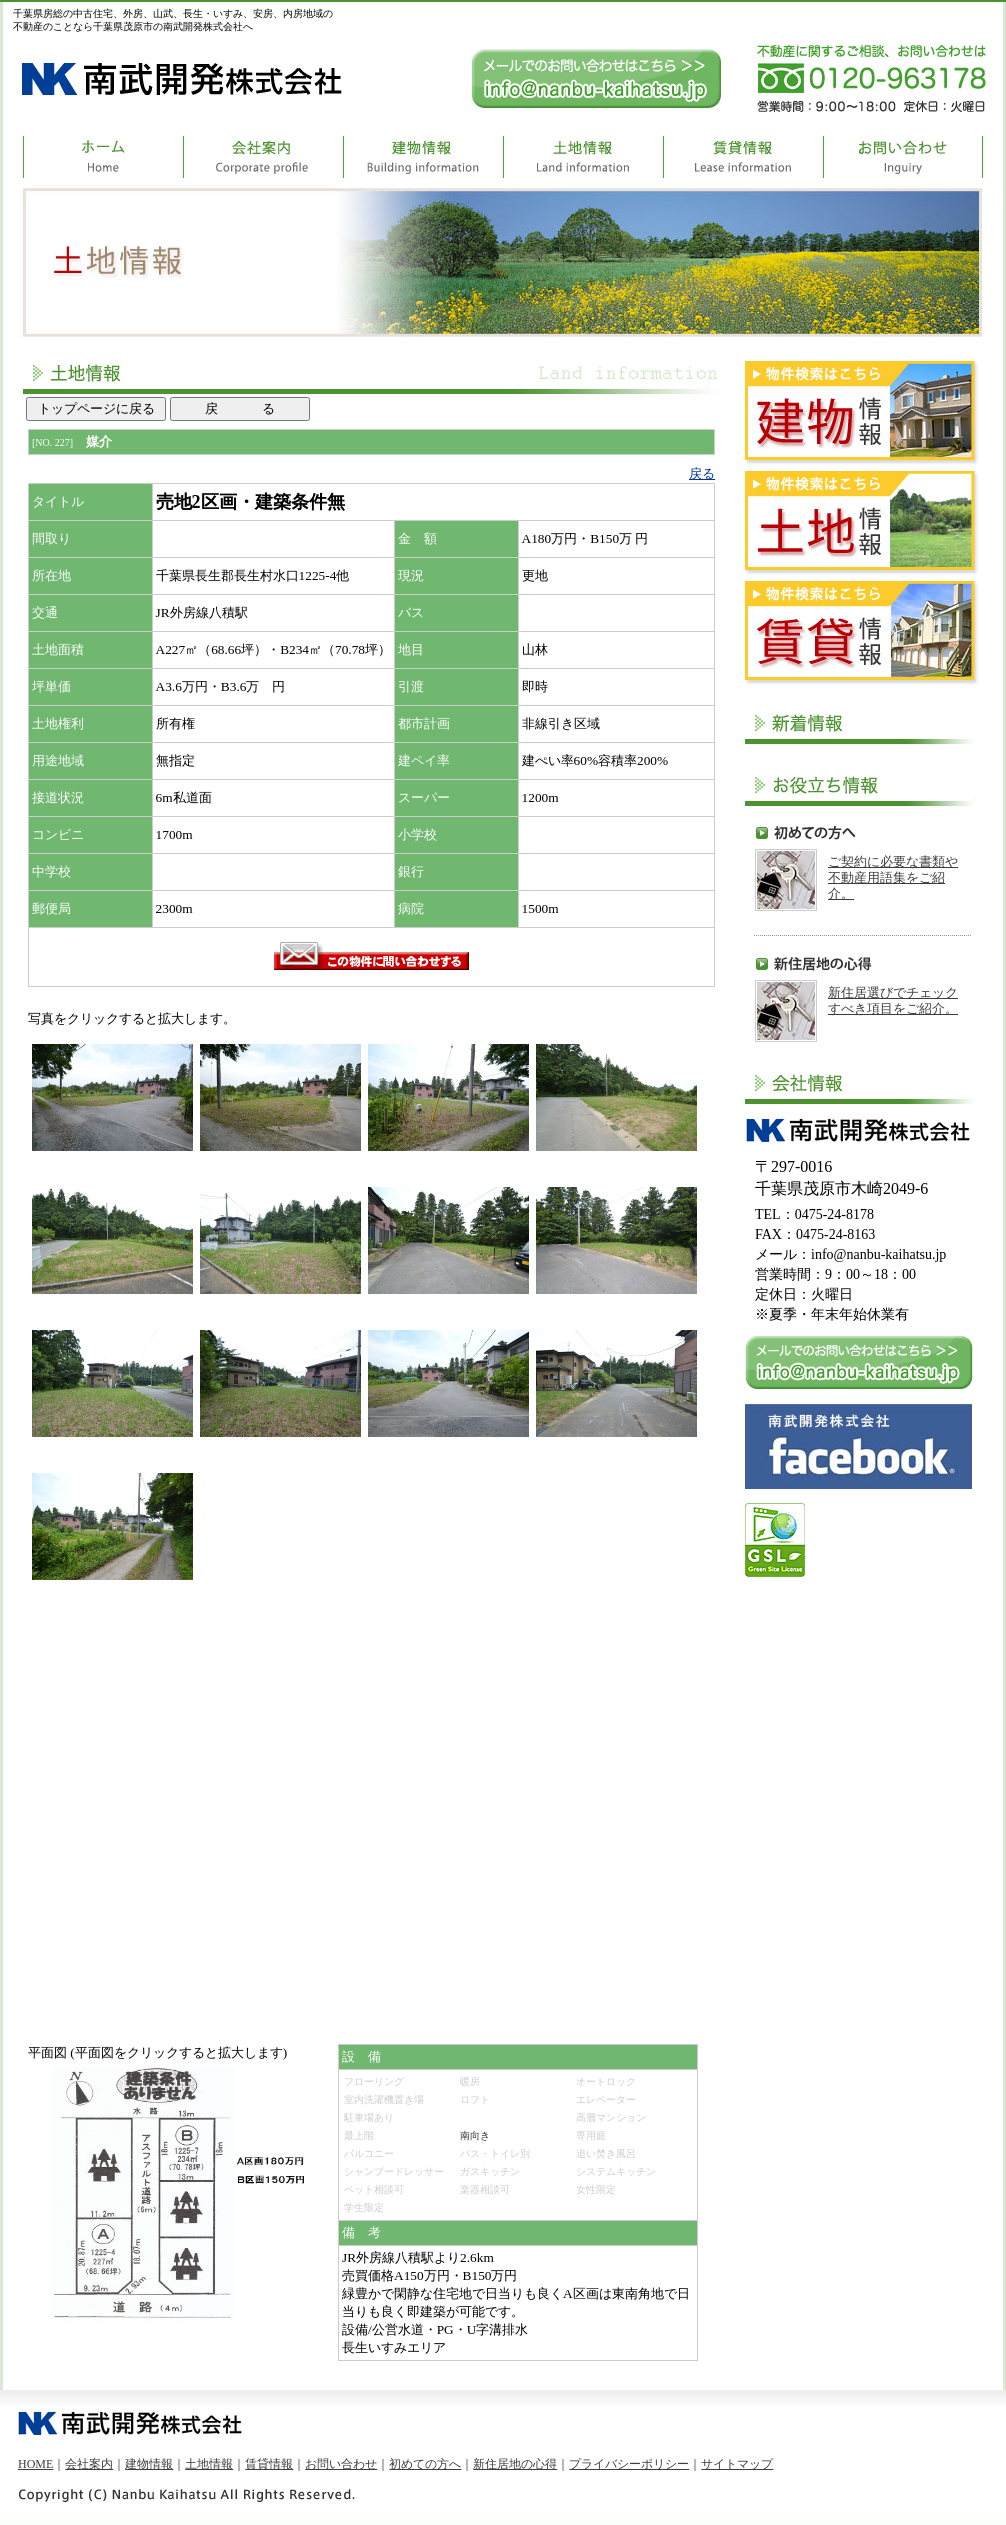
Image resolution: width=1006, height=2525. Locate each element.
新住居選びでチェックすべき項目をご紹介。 (893, 1000)
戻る (702, 473)
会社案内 (89, 2464)
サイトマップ (737, 2464)
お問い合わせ (341, 2464)
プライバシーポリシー (629, 2464)
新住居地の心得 (515, 2464)
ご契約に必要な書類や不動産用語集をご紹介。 (893, 877)
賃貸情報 (269, 2464)
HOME (35, 2464)
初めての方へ (425, 2464)
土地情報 (209, 2464)
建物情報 (149, 2464)
